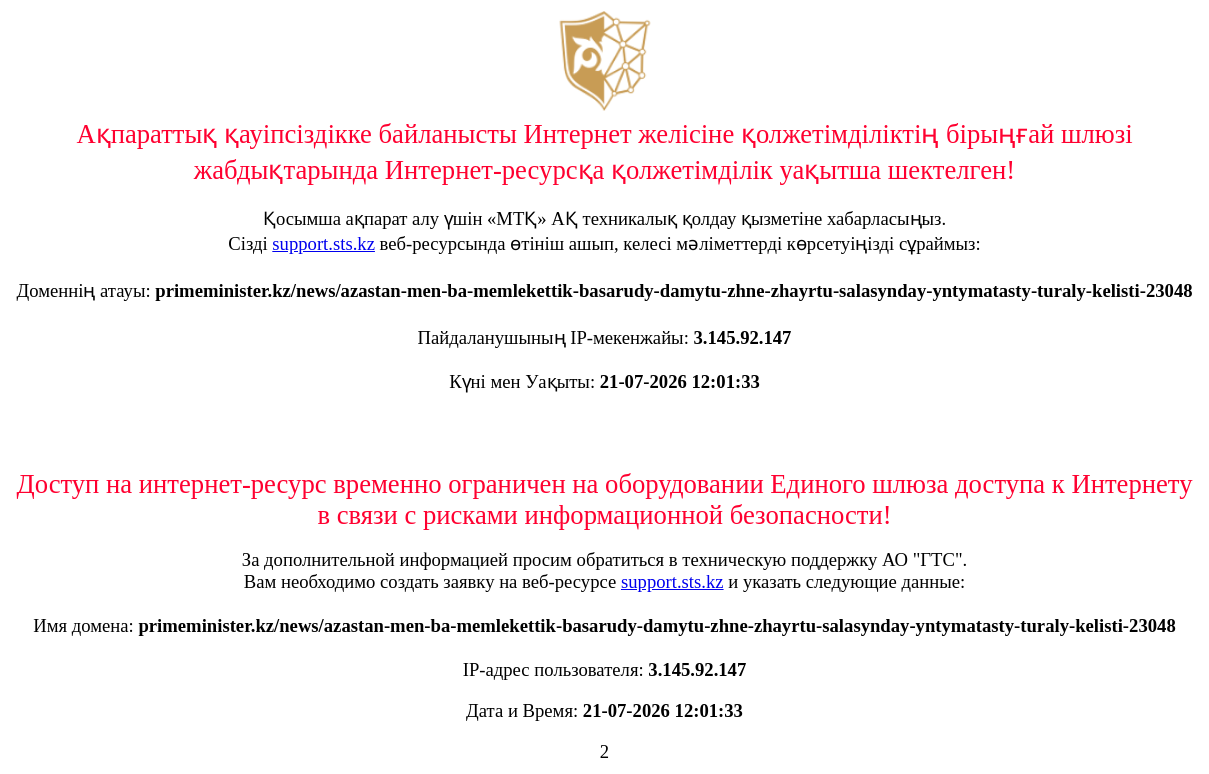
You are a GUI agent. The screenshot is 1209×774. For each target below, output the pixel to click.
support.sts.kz (323, 243)
